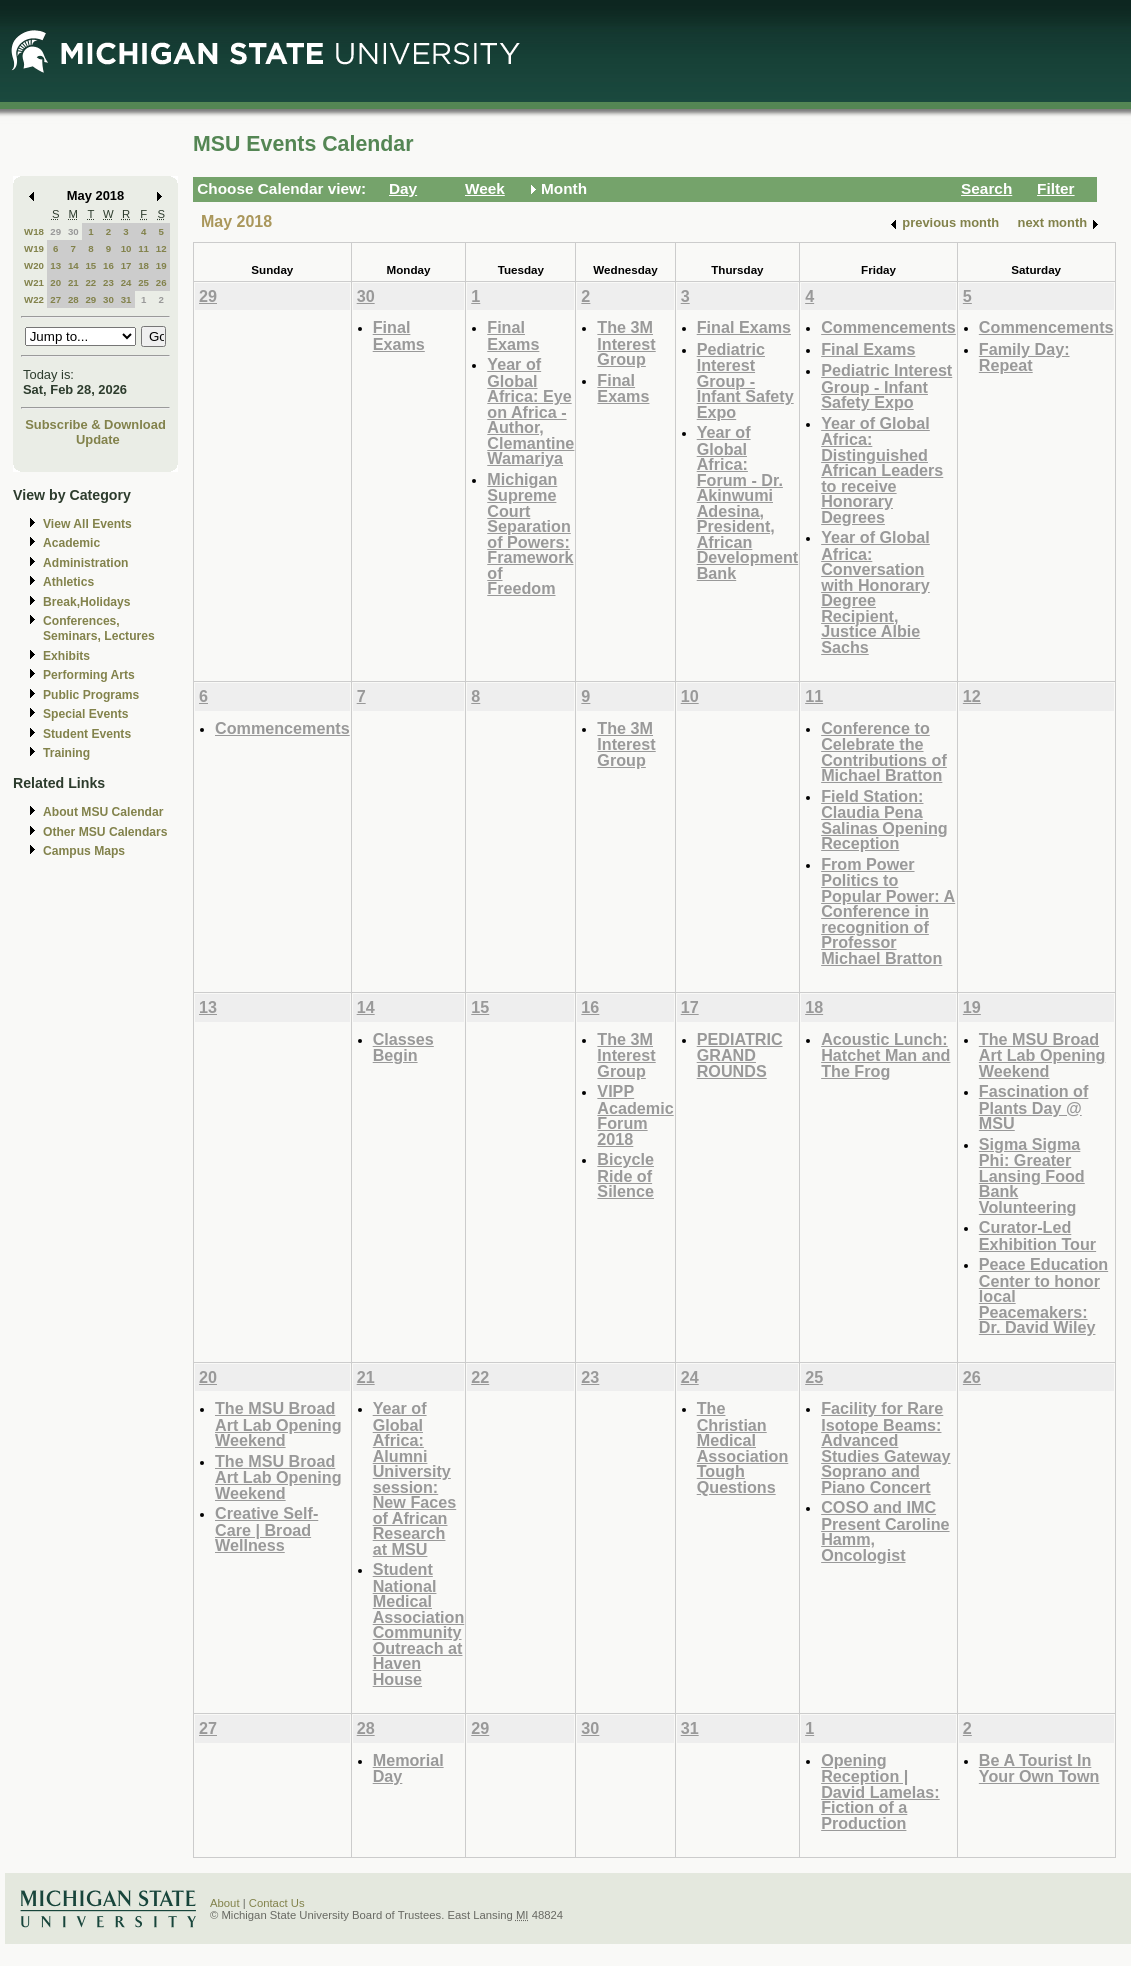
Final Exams (399, 335)
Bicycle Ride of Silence (625, 1175)
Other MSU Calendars (105, 832)
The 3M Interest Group (626, 343)
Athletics (68, 582)
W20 (34, 265)
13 (55, 265)
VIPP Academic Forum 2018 (635, 1115)
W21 (34, 282)
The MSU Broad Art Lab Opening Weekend (1042, 1055)
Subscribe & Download (95, 424)
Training (66, 753)
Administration (85, 563)
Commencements (888, 327)
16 (108, 265)
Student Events (87, 734)
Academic (71, 543)
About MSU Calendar (103, 812)
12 (161, 248)
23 (108, 282)
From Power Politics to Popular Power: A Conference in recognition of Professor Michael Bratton (888, 911)
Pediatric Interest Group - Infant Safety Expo (745, 380)
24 (126, 282)
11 (143, 248)
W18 (34, 231)
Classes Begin (403, 1047)
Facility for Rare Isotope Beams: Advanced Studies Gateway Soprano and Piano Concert (885, 1447)
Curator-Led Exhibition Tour (1037, 1235)
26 (161, 282)
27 (55, 299)
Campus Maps (84, 851)
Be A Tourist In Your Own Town (1039, 1768)
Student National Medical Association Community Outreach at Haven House (419, 1624)
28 (73, 299)
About (225, 1903)
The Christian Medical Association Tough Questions (743, 1447)
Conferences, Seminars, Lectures (99, 628)
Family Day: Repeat (1024, 357)
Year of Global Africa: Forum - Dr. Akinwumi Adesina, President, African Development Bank (747, 502)
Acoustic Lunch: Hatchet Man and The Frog (885, 1055)
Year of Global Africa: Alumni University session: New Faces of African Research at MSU (415, 1478)
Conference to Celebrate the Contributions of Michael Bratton (884, 752)
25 (143, 282)
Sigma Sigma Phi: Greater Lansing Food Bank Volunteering (1032, 1175)
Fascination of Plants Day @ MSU (1034, 1107)
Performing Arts (89, 675)
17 (126, 265)
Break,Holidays (87, 602)
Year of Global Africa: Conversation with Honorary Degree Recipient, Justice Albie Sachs (875, 592)
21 (73, 282)
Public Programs (91, 695)
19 (161, 265)
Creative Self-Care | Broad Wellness (266, 1529)
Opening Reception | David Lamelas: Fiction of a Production (880, 1791)
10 (126, 248)
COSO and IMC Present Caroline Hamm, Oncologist (885, 1531)
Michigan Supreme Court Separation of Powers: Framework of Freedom (530, 534)
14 (73, 265)
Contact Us (277, 1903)
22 (90, 282)
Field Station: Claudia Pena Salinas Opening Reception (884, 820)
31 (126, 299)
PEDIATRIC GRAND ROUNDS (740, 1055)
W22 (34, 299)
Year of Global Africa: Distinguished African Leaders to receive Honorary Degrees (882, 470)
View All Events (87, 524)
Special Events (85, 714)
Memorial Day (408, 1768)
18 (143, 265)
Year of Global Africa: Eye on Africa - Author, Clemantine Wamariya (530, 411)
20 (55, 282)
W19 (34, 248)
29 (55, 231)
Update (98, 439)
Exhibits (66, 656)
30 (73, 231)
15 (90, 265)
